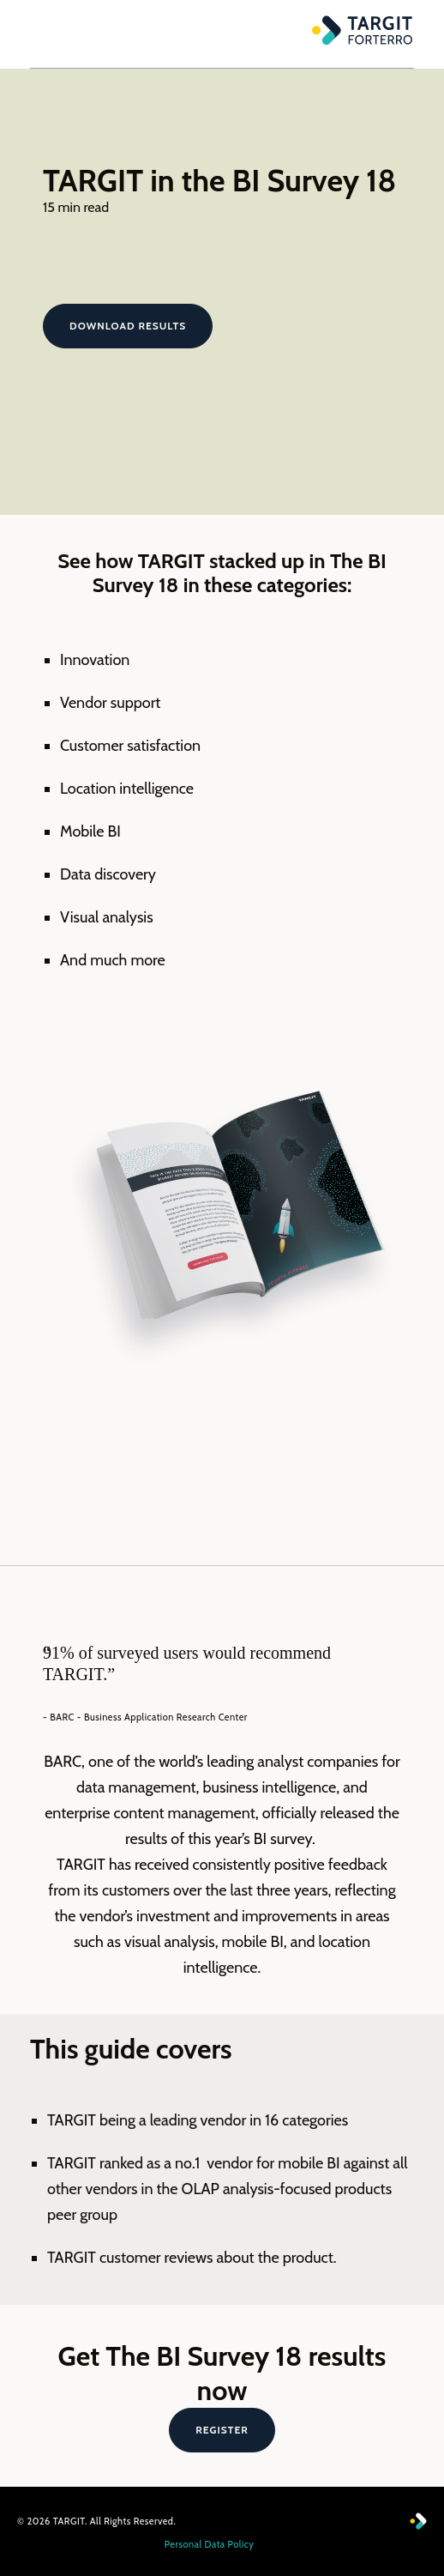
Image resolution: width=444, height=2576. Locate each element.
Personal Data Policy (210, 2544)
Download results (127, 325)
